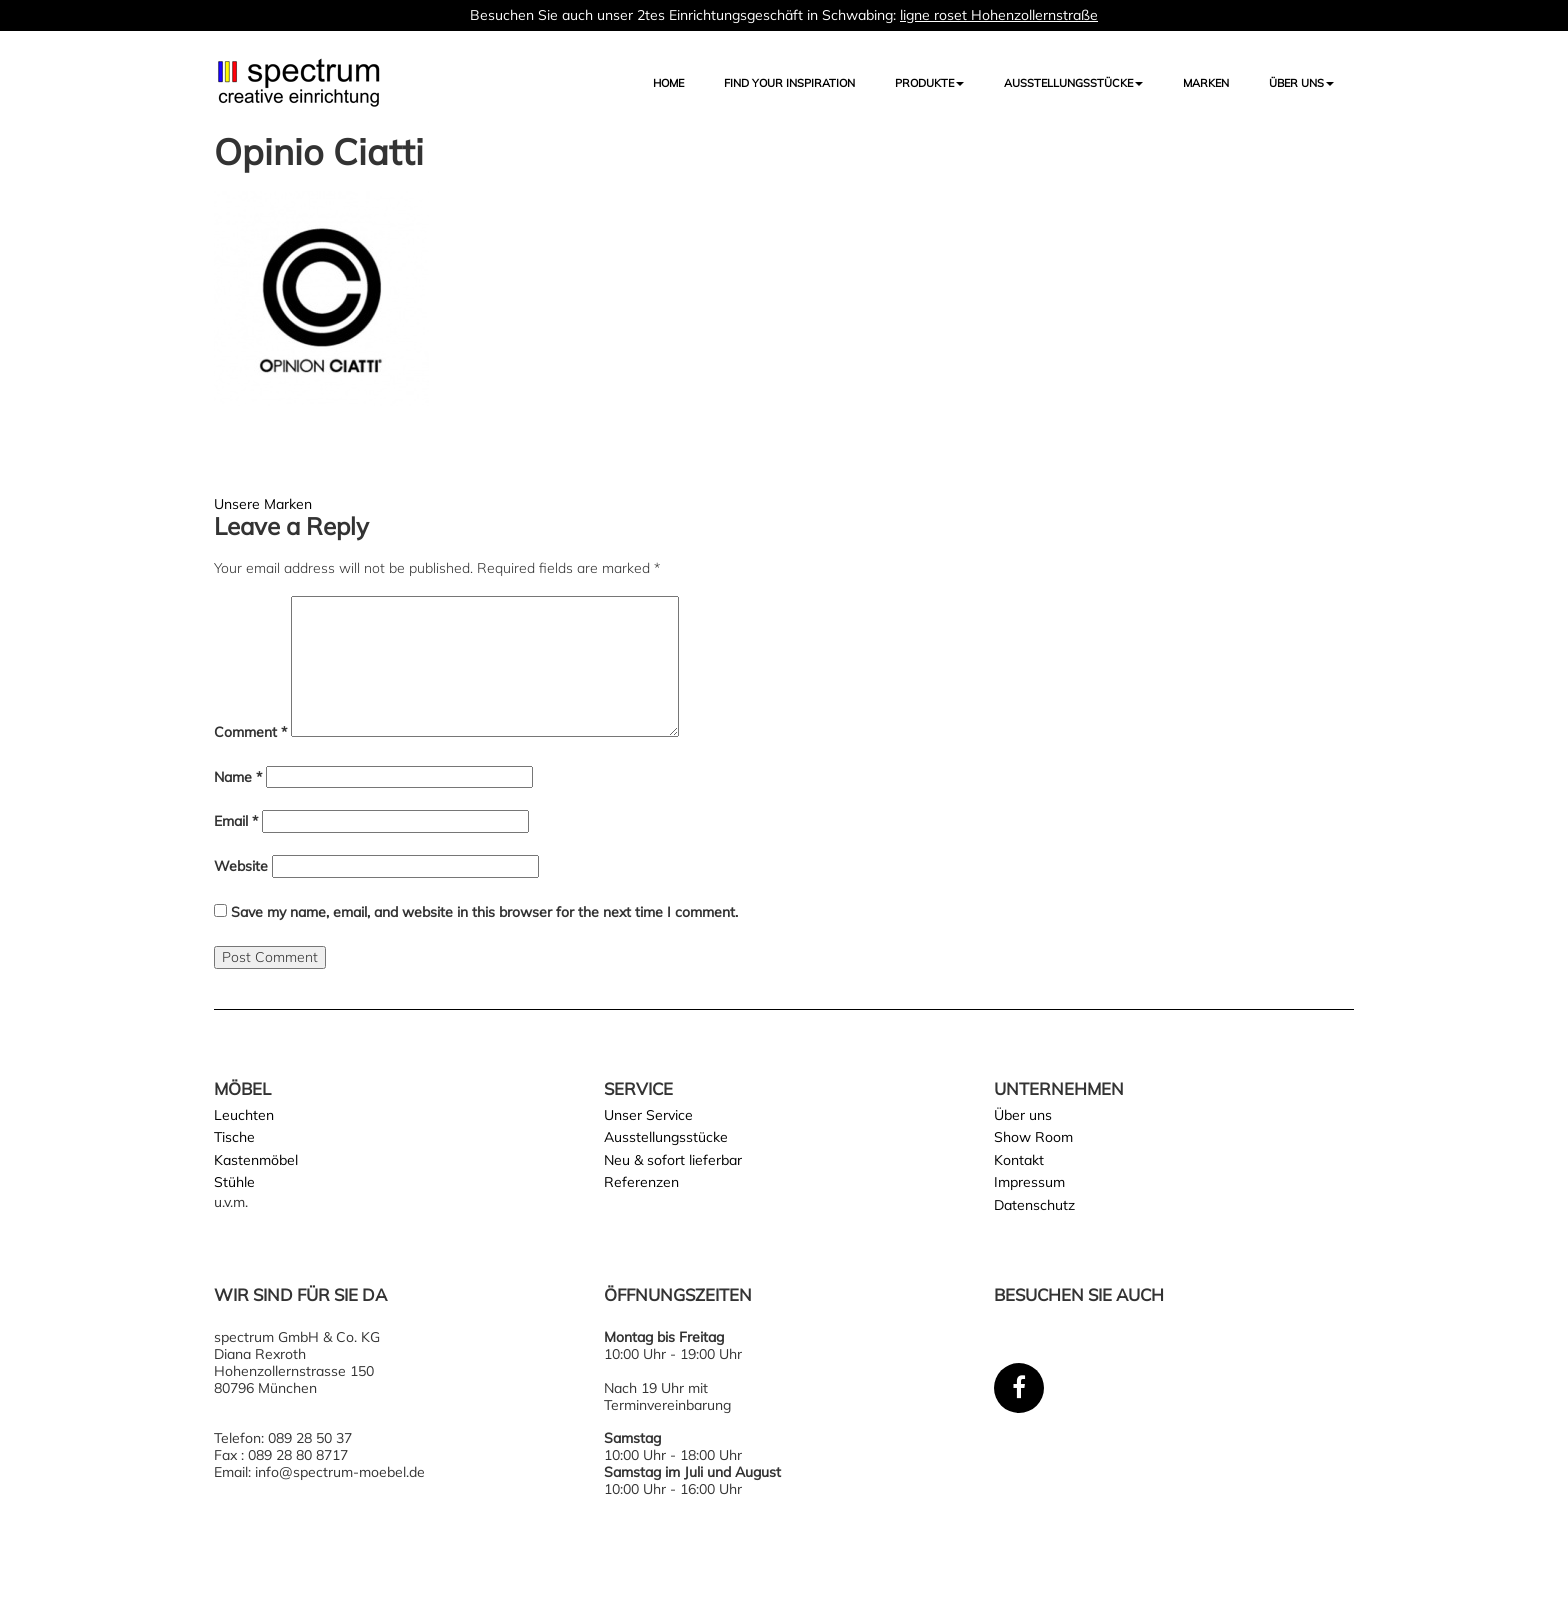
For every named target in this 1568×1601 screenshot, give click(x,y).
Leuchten (244, 1115)
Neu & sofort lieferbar (673, 1160)
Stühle (234, 1182)
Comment (250, 732)
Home (668, 83)
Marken (1206, 83)
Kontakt (1019, 1160)
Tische (234, 1137)
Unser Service (648, 1115)
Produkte (929, 83)
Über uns (1301, 83)
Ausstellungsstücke (666, 1137)
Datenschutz (1034, 1205)
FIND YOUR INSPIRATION (789, 83)
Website (241, 866)
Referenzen (641, 1182)
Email (236, 821)
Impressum (1029, 1182)
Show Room (1033, 1137)
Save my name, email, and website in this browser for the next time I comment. (484, 912)
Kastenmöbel (256, 1160)
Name (238, 777)
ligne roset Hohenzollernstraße (999, 15)
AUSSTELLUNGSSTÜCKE (1073, 83)
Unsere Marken (263, 504)
